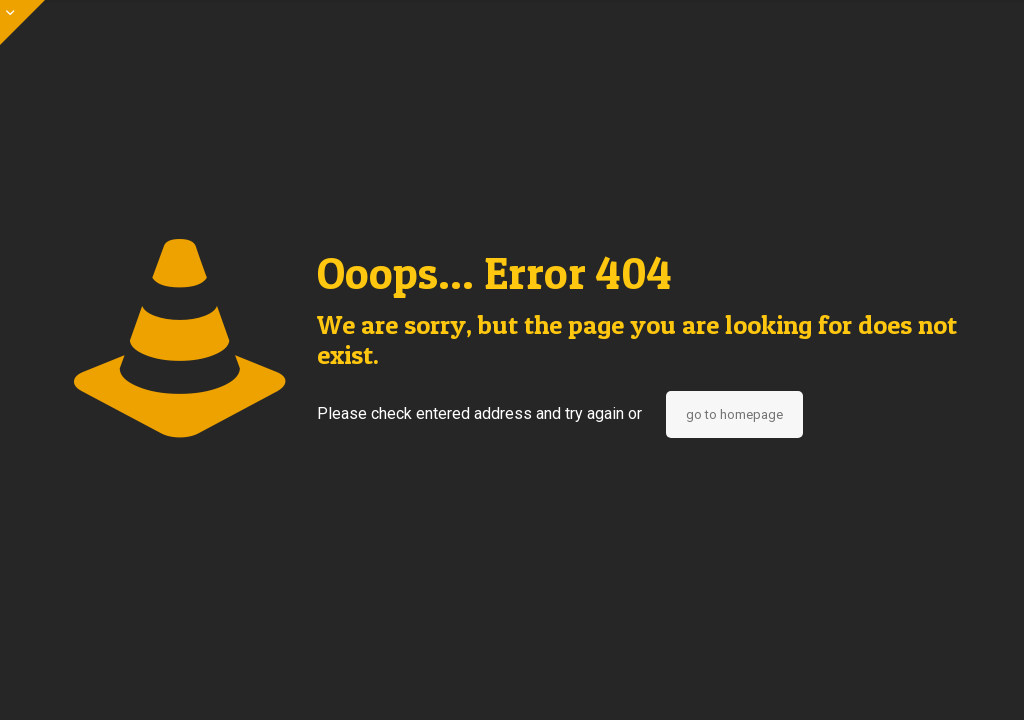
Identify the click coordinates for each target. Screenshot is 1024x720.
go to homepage (734, 414)
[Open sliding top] (22, 22)
